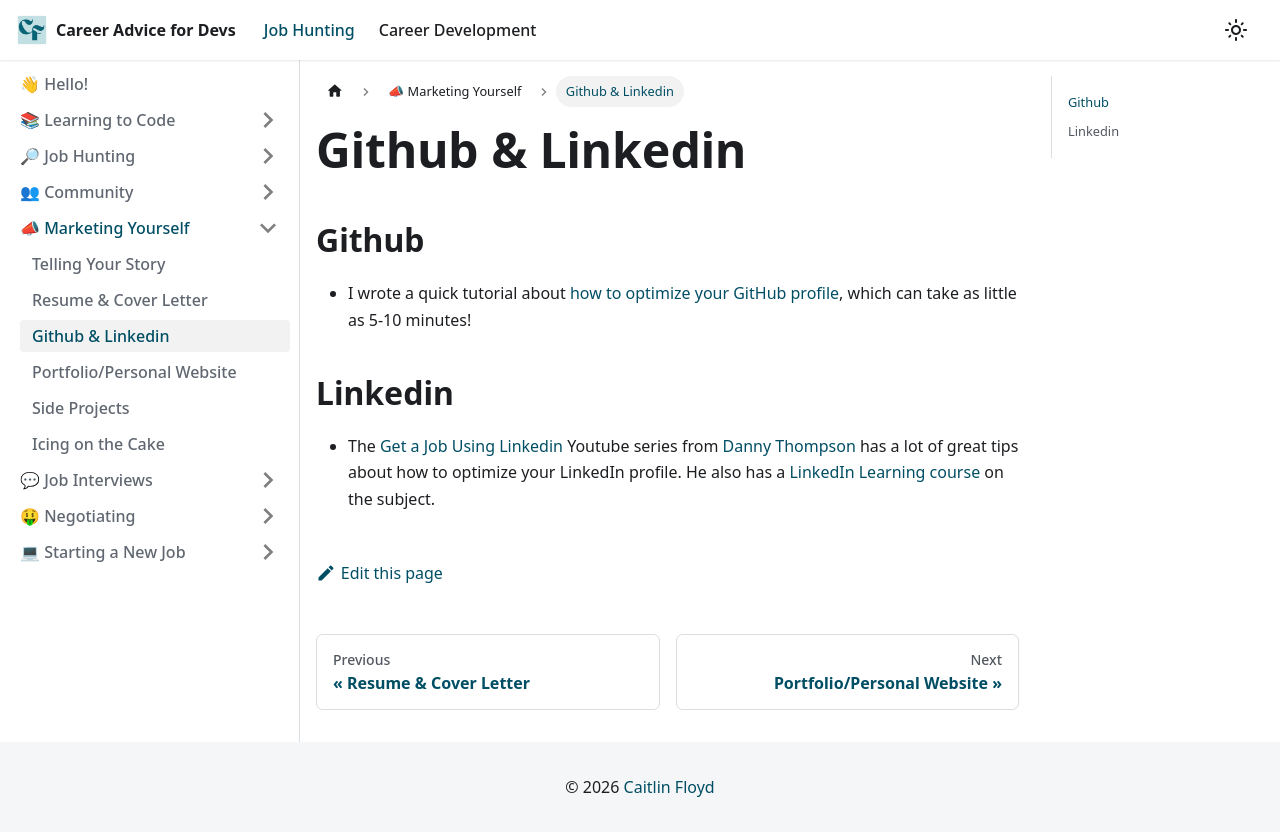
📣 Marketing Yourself (105, 228)
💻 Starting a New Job (103, 552)
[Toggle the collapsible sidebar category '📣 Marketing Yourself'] (268, 228)
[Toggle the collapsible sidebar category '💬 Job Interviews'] (268, 480)
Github (1088, 102)
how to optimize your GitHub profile (704, 293)
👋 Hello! (54, 84)
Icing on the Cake (98, 444)
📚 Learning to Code (97, 120)
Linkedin (1093, 131)
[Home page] (335, 91)
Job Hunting (309, 30)
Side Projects (81, 408)
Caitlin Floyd (669, 787)
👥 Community (76, 192)
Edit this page (379, 573)
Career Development (458, 30)
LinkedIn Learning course (884, 472)
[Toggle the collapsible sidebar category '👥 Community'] (268, 192)
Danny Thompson (789, 446)
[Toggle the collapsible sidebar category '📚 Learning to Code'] (268, 120)
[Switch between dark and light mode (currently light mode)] (1236, 30)
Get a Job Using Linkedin (471, 446)
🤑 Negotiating (77, 516)
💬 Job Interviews (86, 480)
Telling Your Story (98, 264)
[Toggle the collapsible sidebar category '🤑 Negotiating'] (268, 516)
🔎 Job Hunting (77, 156)
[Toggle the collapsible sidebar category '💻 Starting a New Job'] (268, 552)
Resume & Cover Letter (120, 300)
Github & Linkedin (100, 336)
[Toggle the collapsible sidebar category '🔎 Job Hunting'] (268, 156)
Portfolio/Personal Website (134, 372)
